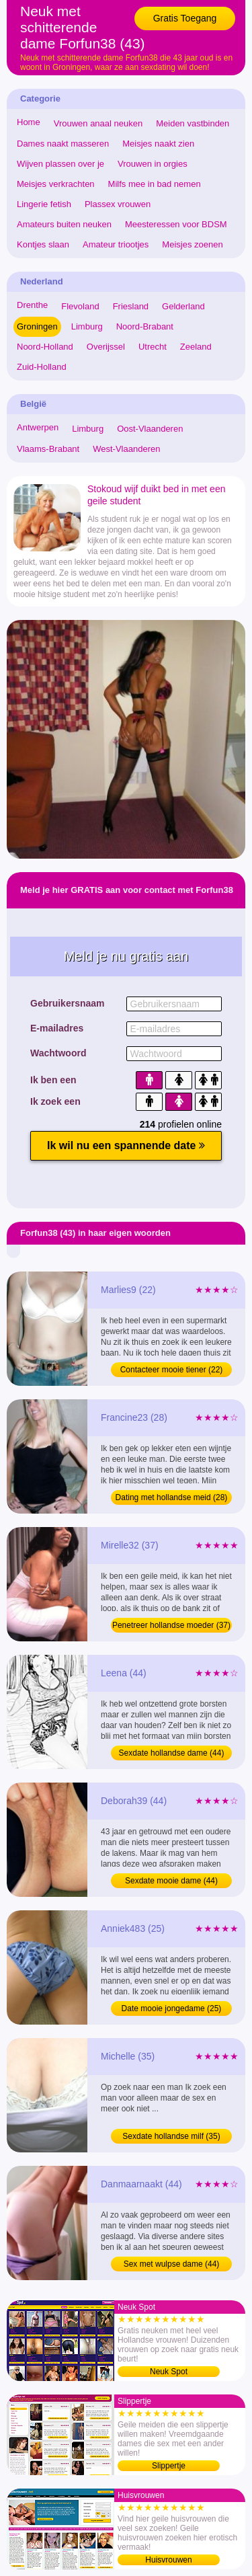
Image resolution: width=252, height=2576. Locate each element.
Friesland (131, 306)
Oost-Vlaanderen (150, 429)
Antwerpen (37, 427)
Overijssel (106, 347)
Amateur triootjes (116, 244)
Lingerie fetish (44, 204)
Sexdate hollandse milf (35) (171, 2136)
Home (28, 122)
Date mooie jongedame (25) (172, 2008)
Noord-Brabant (144, 326)
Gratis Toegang (185, 18)
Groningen (37, 326)
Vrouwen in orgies (152, 164)
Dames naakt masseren (63, 144)
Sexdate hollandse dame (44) (171, 1753)
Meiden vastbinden (192, 123)
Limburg (87, 326)
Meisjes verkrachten (56, 184)
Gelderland (183, 306)
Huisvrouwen (168, 2560)
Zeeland (196, 347)
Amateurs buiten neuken (64, 224)
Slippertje (168, 2465)
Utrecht (152, 347)
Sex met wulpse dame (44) (172, 2264)
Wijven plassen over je (60, 164)
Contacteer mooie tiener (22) (171, 1369)
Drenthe (32, 305)
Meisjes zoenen (192, 244)
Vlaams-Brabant (48, 449)
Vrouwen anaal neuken (98, 123)
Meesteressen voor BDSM (176, 224)
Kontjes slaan (43, 244)
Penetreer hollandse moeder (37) (171, 1625)
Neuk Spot (168, 2371)
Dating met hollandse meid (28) (172, 1497)
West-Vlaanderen (126, 449)
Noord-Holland (45, 347)
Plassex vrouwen (118, 204)
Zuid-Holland (42, 367)
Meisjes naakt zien (158, 144)
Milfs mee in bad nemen (154, 184)
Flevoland (80, 306)
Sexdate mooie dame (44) (171, 1880)
